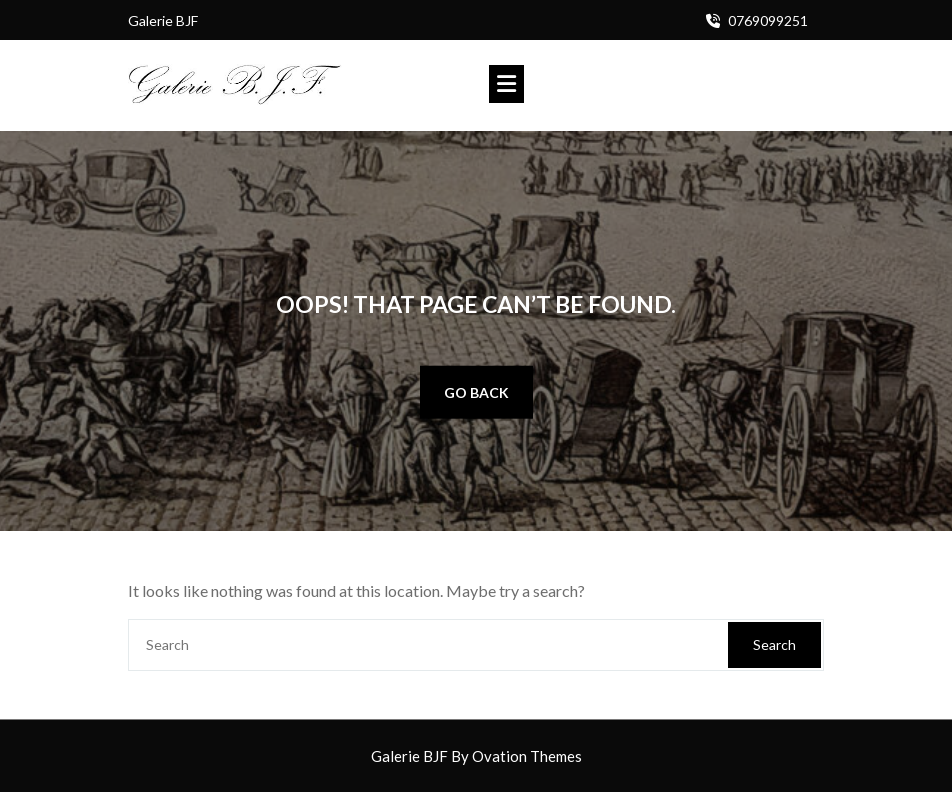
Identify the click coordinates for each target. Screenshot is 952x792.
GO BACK (476, 392)
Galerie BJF (476, 756)
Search (774, 644)
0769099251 (768, 20)
